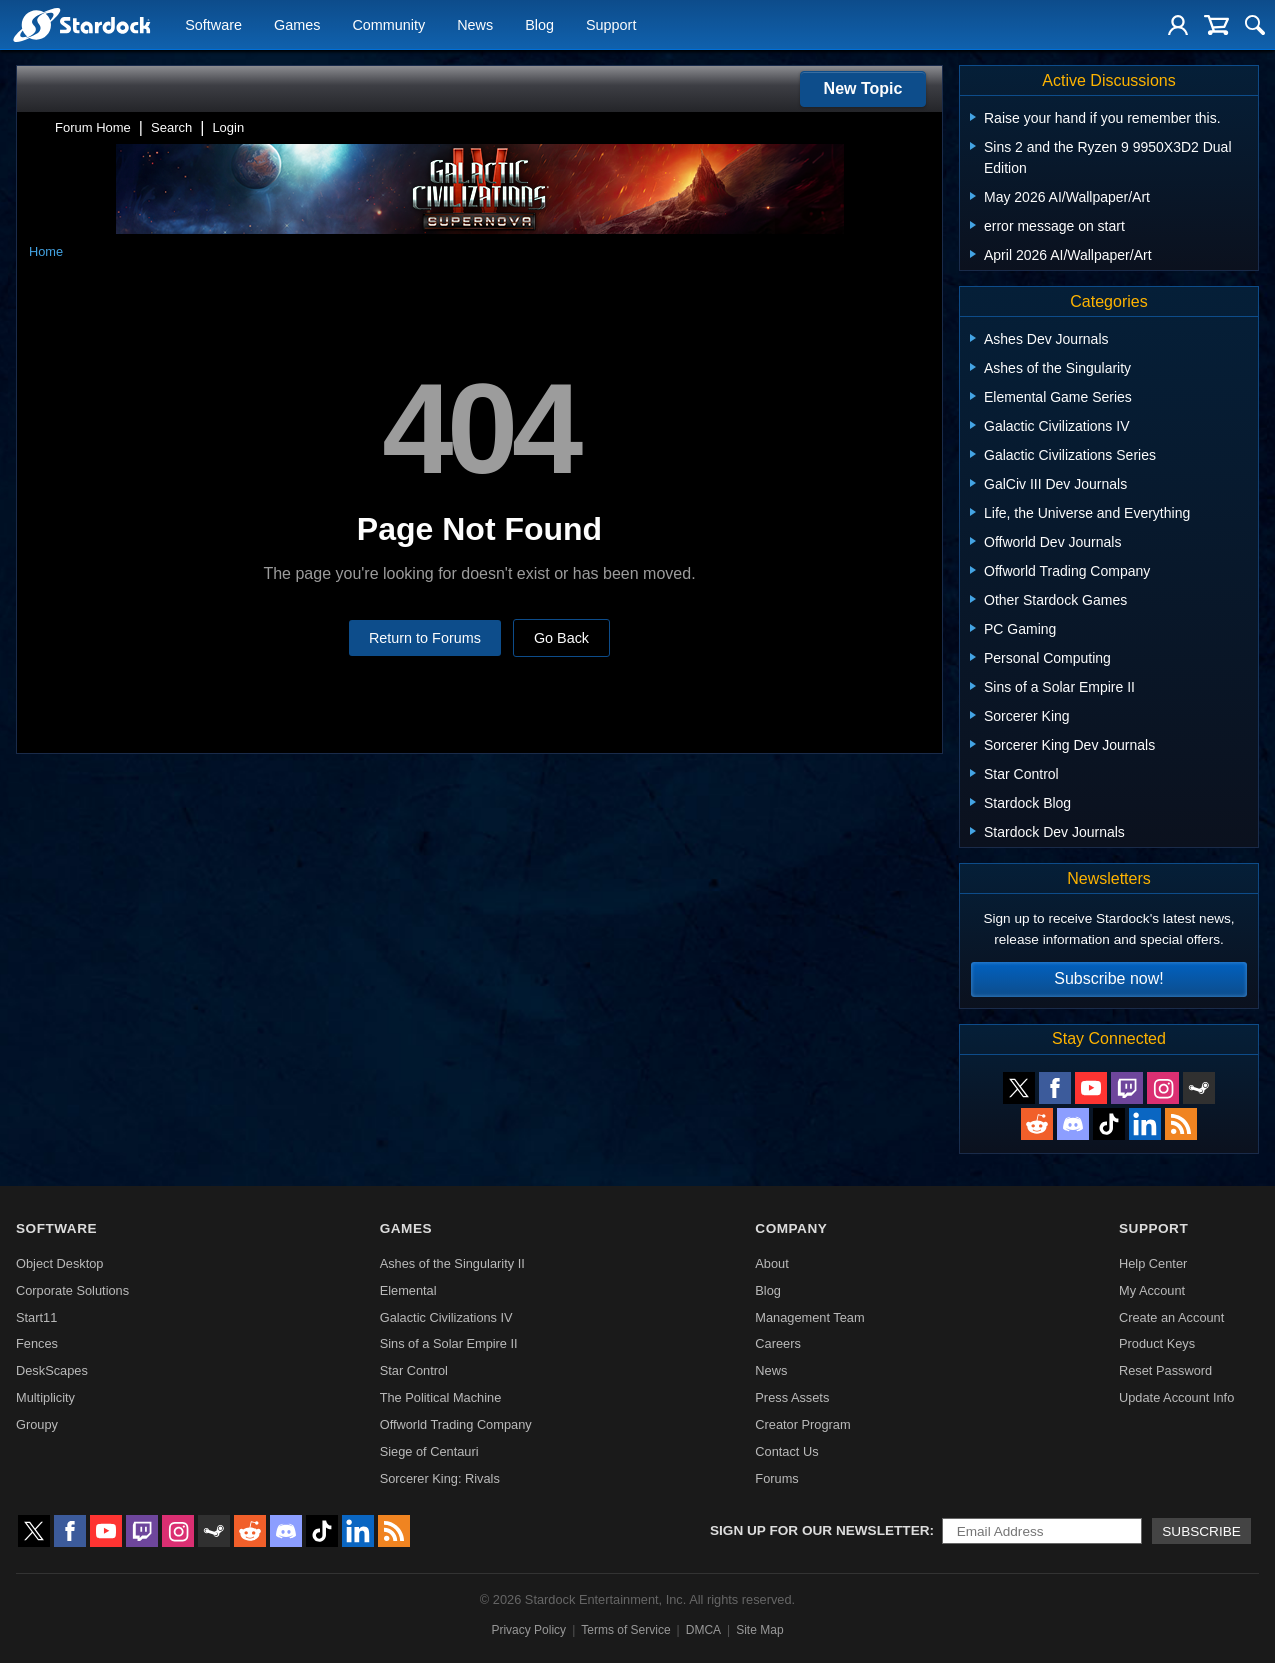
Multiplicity (45, 1397)
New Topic (863, 88)
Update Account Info (1176, 1397)
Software (213, 26)
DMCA (703, 1630)
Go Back (561, 638)
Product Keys (1157, 1343)
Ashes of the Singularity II (452, 1263)
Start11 (36, 1317)
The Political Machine (441, 1397)
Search (171, 127)
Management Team (809, 1317)
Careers (778, 1343)
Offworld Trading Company (456, 1424)
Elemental (408, 1290)
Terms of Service (625, 1630)
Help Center (1153, 1263)
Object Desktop (60, 1263)
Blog (539, 26)
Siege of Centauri (429, 1451)
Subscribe (1201, 1531)
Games (297, 26)
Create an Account (1171, 1317)
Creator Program (802, 1424)
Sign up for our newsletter (820, 1530)
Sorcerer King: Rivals (440, 1478)
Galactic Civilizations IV (446, 1317)
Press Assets (792, 1397)
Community (388, 26)
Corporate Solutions (72, 1290)
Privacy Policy (528, 1630)
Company (791, 1228)
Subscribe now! (1108, 978)
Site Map (759, 1630)
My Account (1152, 1290)
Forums (776, 1478)
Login (228, 127)
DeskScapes (52, 1370)
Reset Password (1165, 1370)
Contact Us (786, 1451)
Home (46, 251)
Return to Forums (425, 638)
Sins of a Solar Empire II (449, 1343)
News (475, 26)
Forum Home (93, 127)
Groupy (37, 1424)
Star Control (414, 1370)
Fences (37, 1343)
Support (611, 26)
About (771, 1263)
